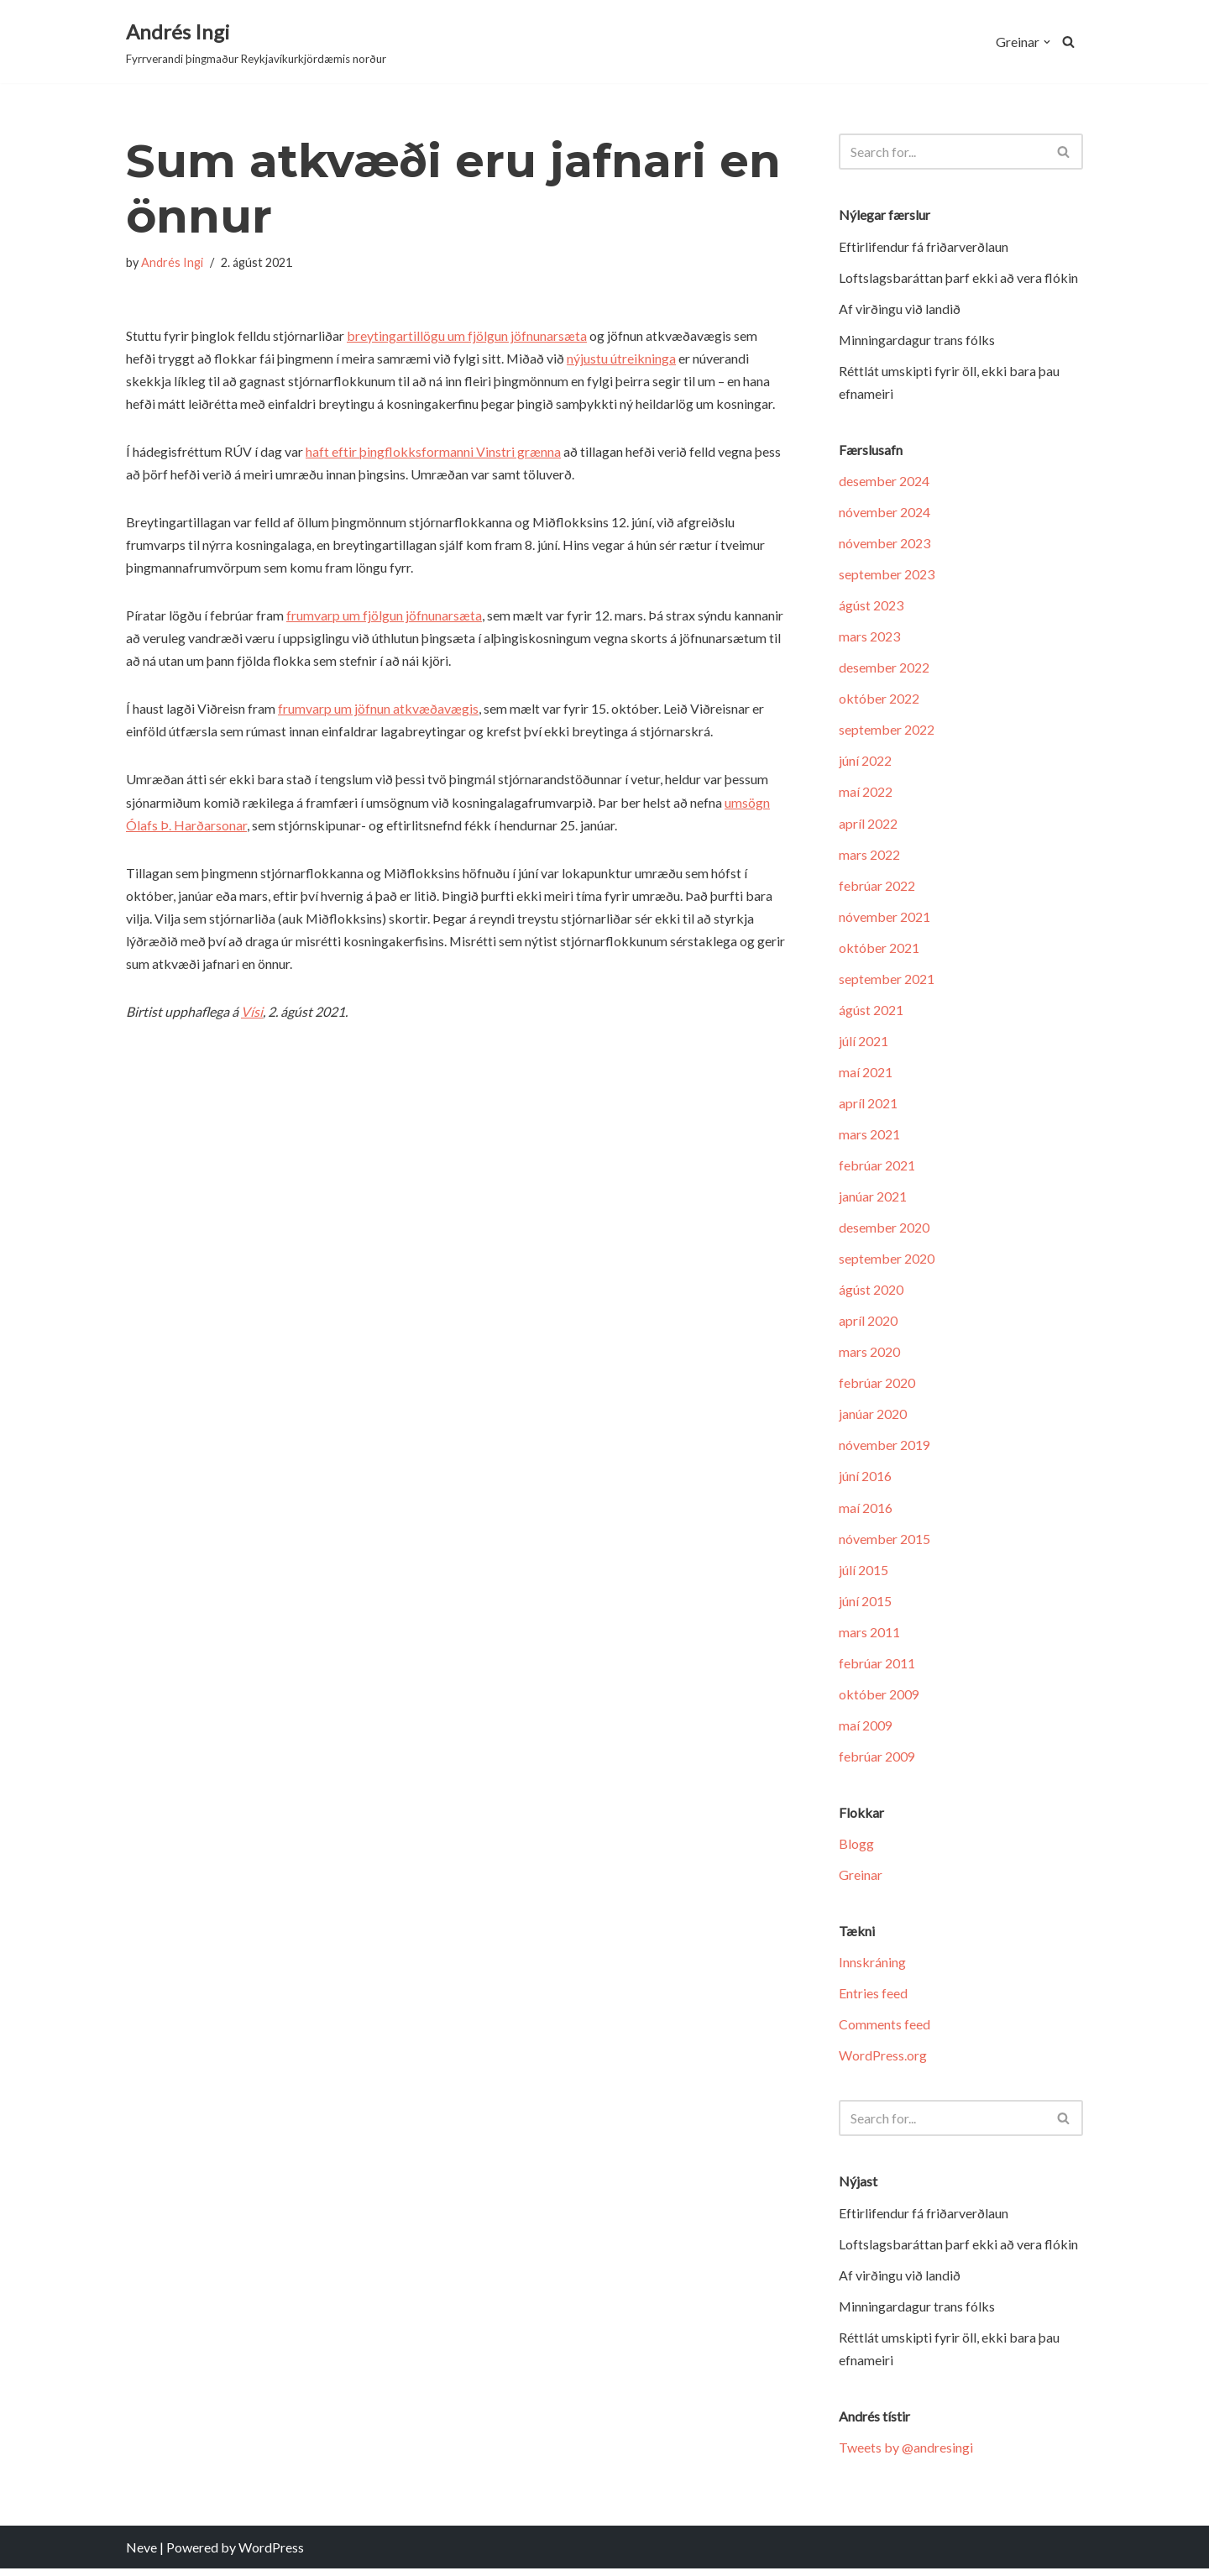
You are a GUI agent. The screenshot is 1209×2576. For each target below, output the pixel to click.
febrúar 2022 (877, 887)
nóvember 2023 (884, 544)
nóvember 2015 (884, 1543)
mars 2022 (869, 856)
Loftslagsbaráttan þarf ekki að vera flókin (958, 277)
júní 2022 (865, 763)
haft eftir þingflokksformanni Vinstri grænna (433, 452)
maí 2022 (865, 794)
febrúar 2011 (877, 1668)
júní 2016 (865, 1481)
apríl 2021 (868, 1106)
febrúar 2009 (877, 1762)
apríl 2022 (868, 825)
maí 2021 (865, 1075)
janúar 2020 (873, 1419)
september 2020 (886, 1262)
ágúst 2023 (871, 607)
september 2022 (886, 731)
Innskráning (872, 1969)
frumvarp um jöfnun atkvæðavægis (378, 710)
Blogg (856, 1849)
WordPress (271, 2555)
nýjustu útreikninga (622, 358)
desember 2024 (884, 482)
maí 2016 (865, 1512)
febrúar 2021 (877, 1168)
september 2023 (886, 576)
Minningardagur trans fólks (917, 340)
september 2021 (886, 981)
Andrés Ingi (172, 262)
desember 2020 (884, 1230)
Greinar (860, 1880)
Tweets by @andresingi (906, 2455)
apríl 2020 (868, 1325)
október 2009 (879, 1699)
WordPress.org (883, 2062)
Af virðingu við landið (899, 309)
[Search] (1068, 41)
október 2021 (879, 950)
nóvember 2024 (884, 513)
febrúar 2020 (877, 1387)
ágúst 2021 (871, 1012)
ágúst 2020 (871, 1293)
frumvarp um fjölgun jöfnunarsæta (384, 617)
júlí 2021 (863, 1043)
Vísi (253, 1014)
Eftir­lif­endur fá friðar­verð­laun (923, 246)
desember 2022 (884, 669)
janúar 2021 (873, 1199)
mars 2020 (869, 1356)
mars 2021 (869, 1137)
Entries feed (873, 2000)
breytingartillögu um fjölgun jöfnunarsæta (467, 335)
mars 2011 (869, 1637)
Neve (141, 2555)
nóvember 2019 (884, 1450)
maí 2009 (865, 1730)
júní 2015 (865, 1606)
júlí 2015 (863, 1575)
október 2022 (879, 700)
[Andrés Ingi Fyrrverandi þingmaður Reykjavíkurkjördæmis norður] (256, 41)
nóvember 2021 (884, 919)
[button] (1047, 42)
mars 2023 (869, 638)
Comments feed (884, 2031)
